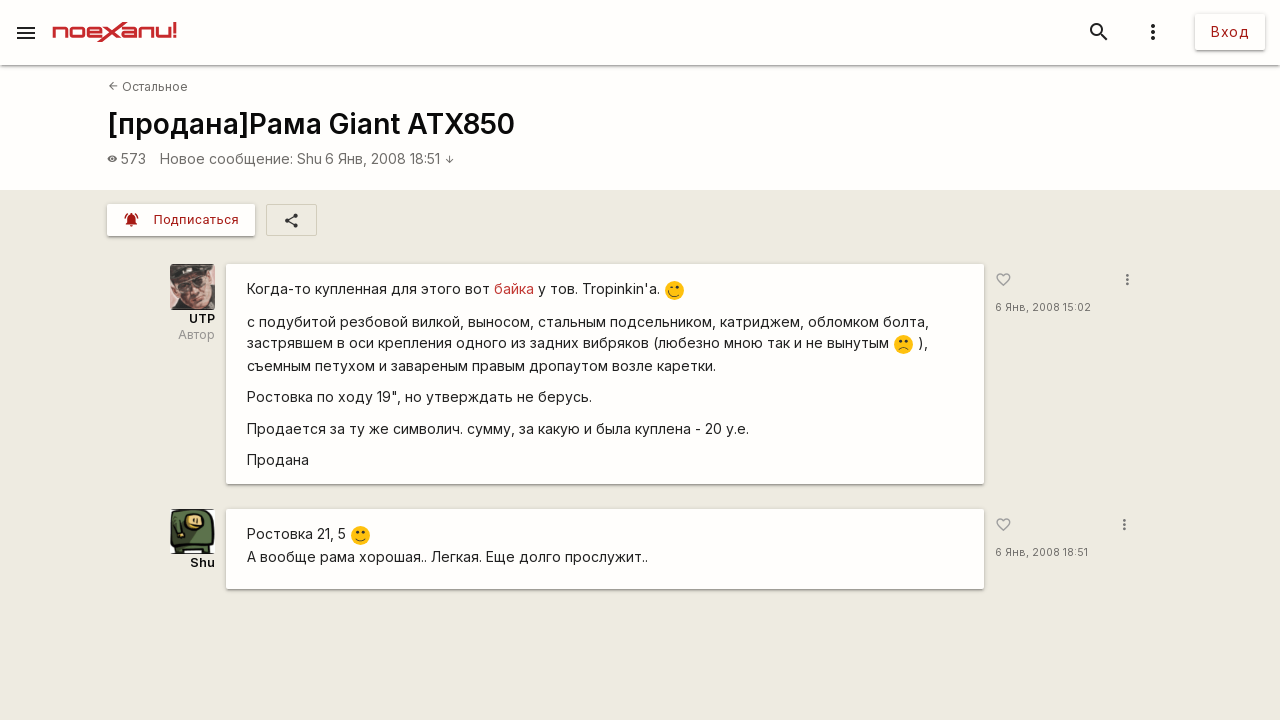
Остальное (148, 86)
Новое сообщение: (226, 158)
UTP (202, 318)
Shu (309, 158)
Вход (1230, 31)
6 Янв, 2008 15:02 (1043, 307)
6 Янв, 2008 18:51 (390, 158)
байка (514, 288)
